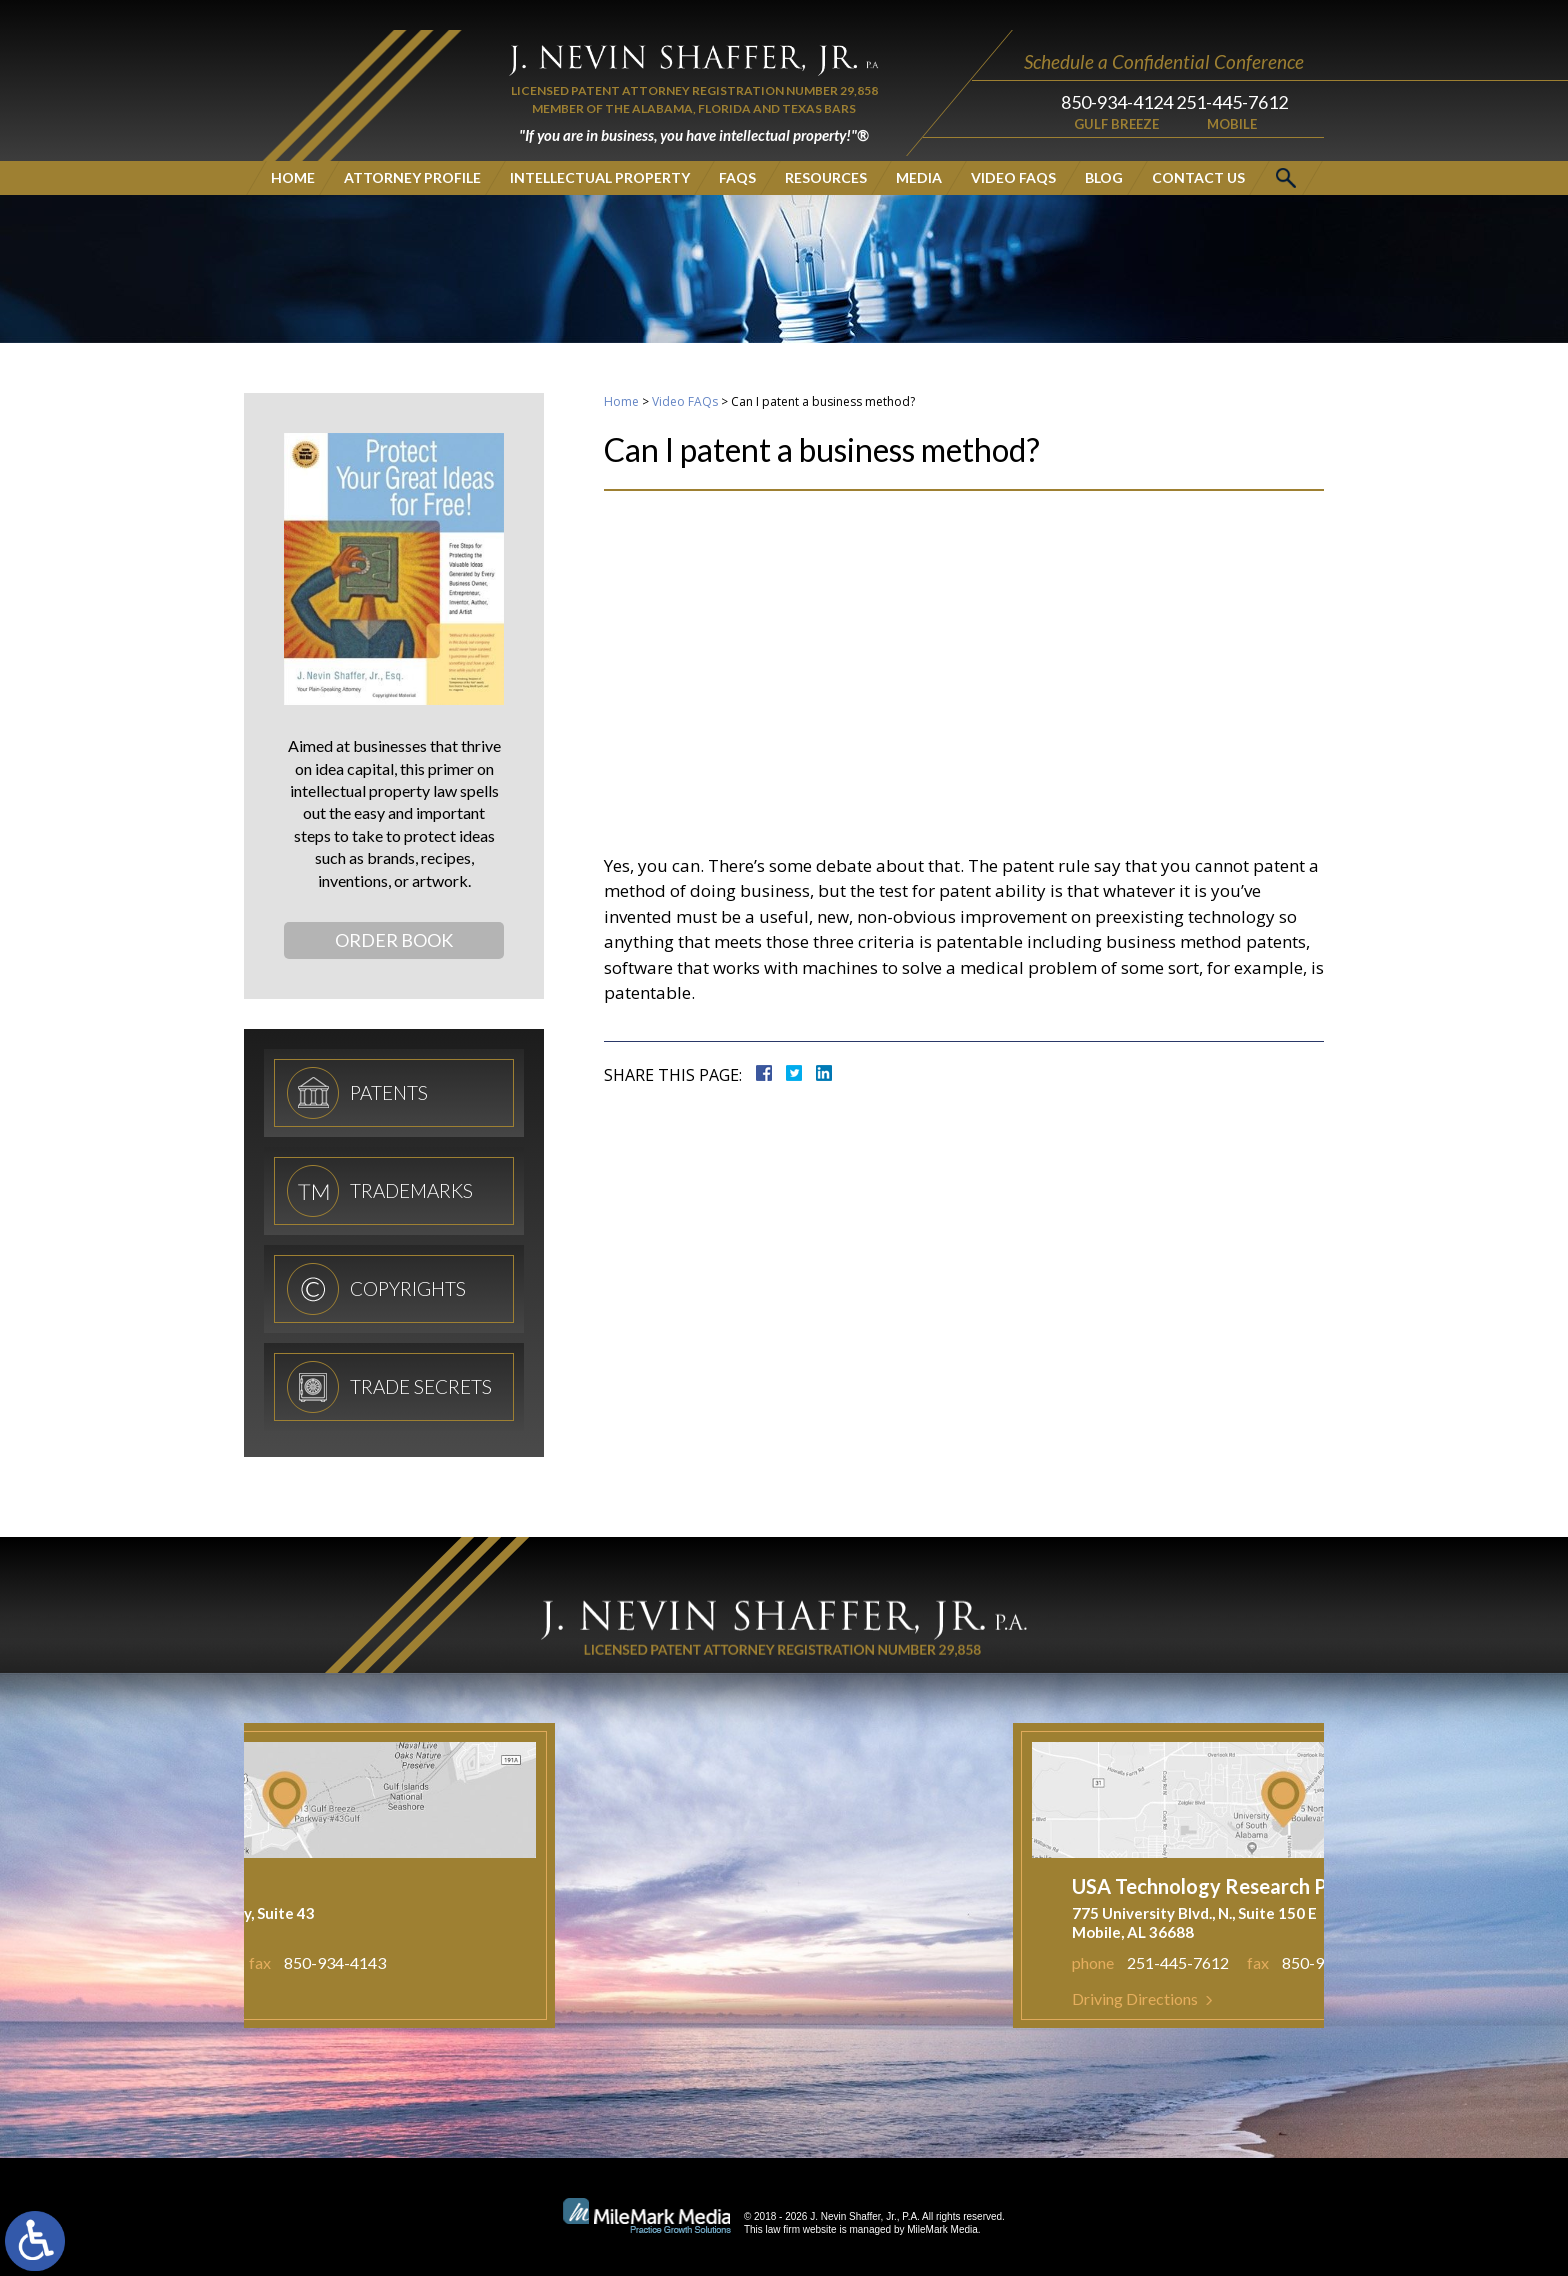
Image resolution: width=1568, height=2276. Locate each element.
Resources (826, 147)
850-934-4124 (1097, 72)
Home (293, 147)
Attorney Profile (412, 147)
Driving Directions (1287, 1998)
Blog (1104, 147)
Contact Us (1198, 147)
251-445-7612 (1232, 72)
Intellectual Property (600, 147)
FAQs (737, 147)
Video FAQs (1013, 147)
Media (919, 147)
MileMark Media (942, 2229)
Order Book (394, 940)
